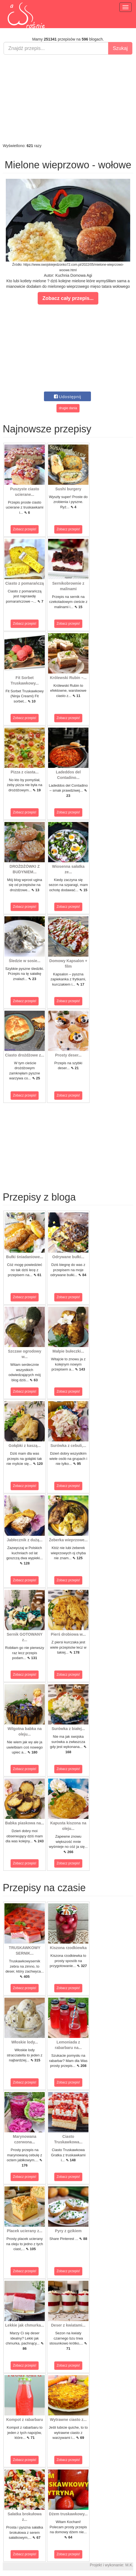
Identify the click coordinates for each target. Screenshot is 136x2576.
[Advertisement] (68, 98)
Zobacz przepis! (24, 529)
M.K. (129, 2565)
